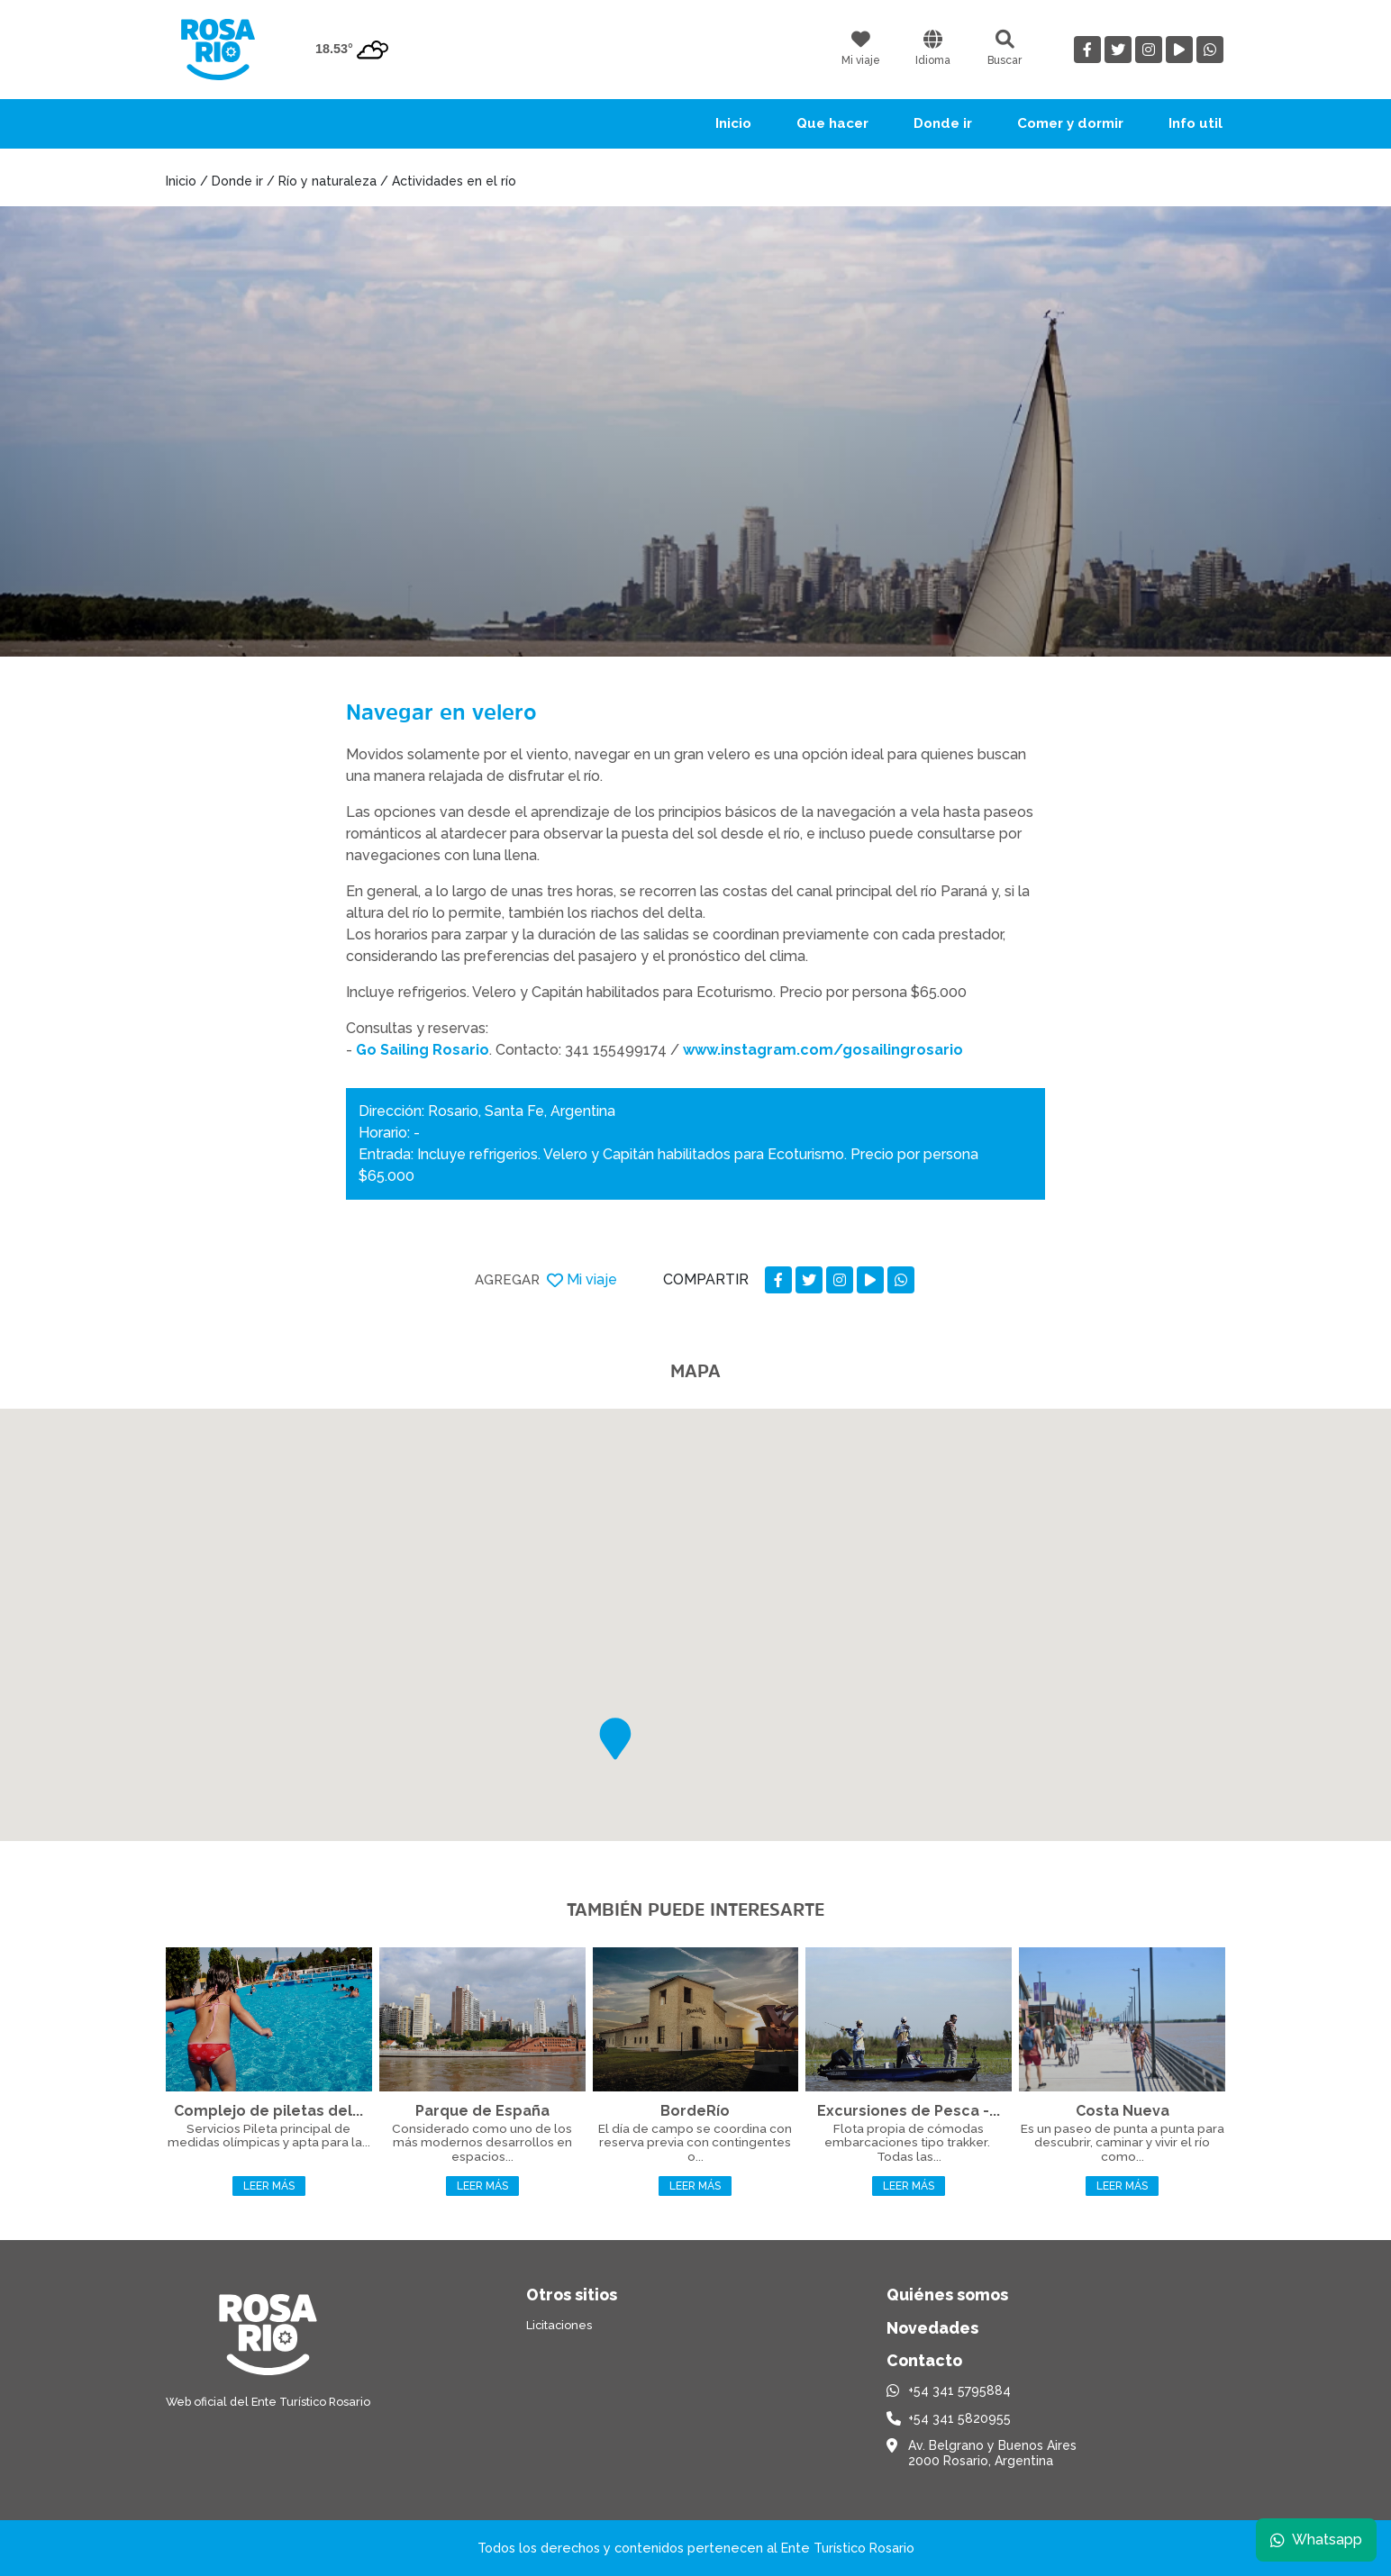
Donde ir (943, 123)
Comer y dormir (1070, 123)
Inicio (733, 123)
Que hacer (832, 123)
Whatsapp (1316, 2539)
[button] (615, 1739)
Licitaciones (559, 2325)
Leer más (269, 2186)
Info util (1195, 123)
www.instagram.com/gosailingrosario (823, 1049)
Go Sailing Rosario (422, 1049)
